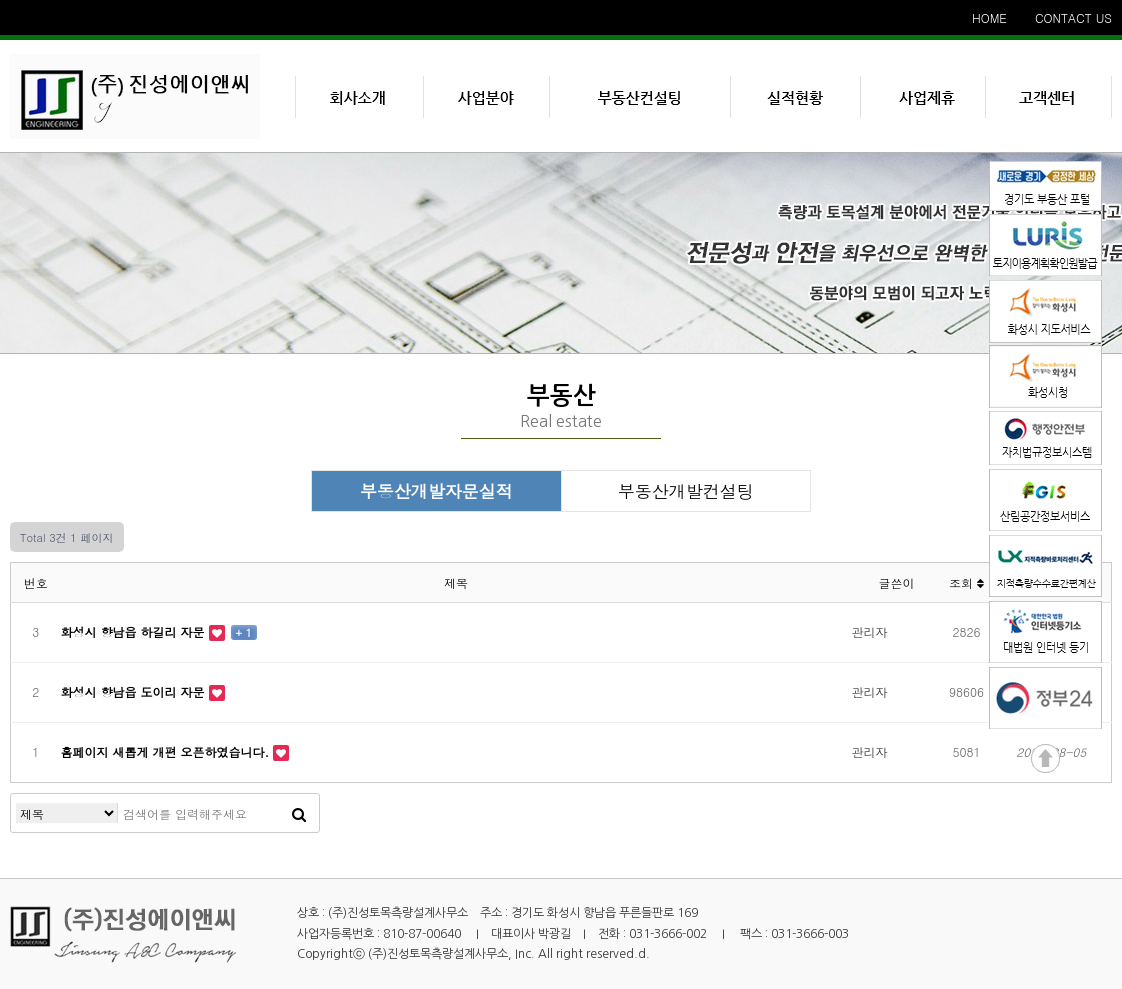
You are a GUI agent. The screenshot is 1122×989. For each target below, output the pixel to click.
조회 (966, 582)
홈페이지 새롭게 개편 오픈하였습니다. (167, 751)
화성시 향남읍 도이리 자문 (135, 691)
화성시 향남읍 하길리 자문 (135, 631)
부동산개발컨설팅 (686, 491)
